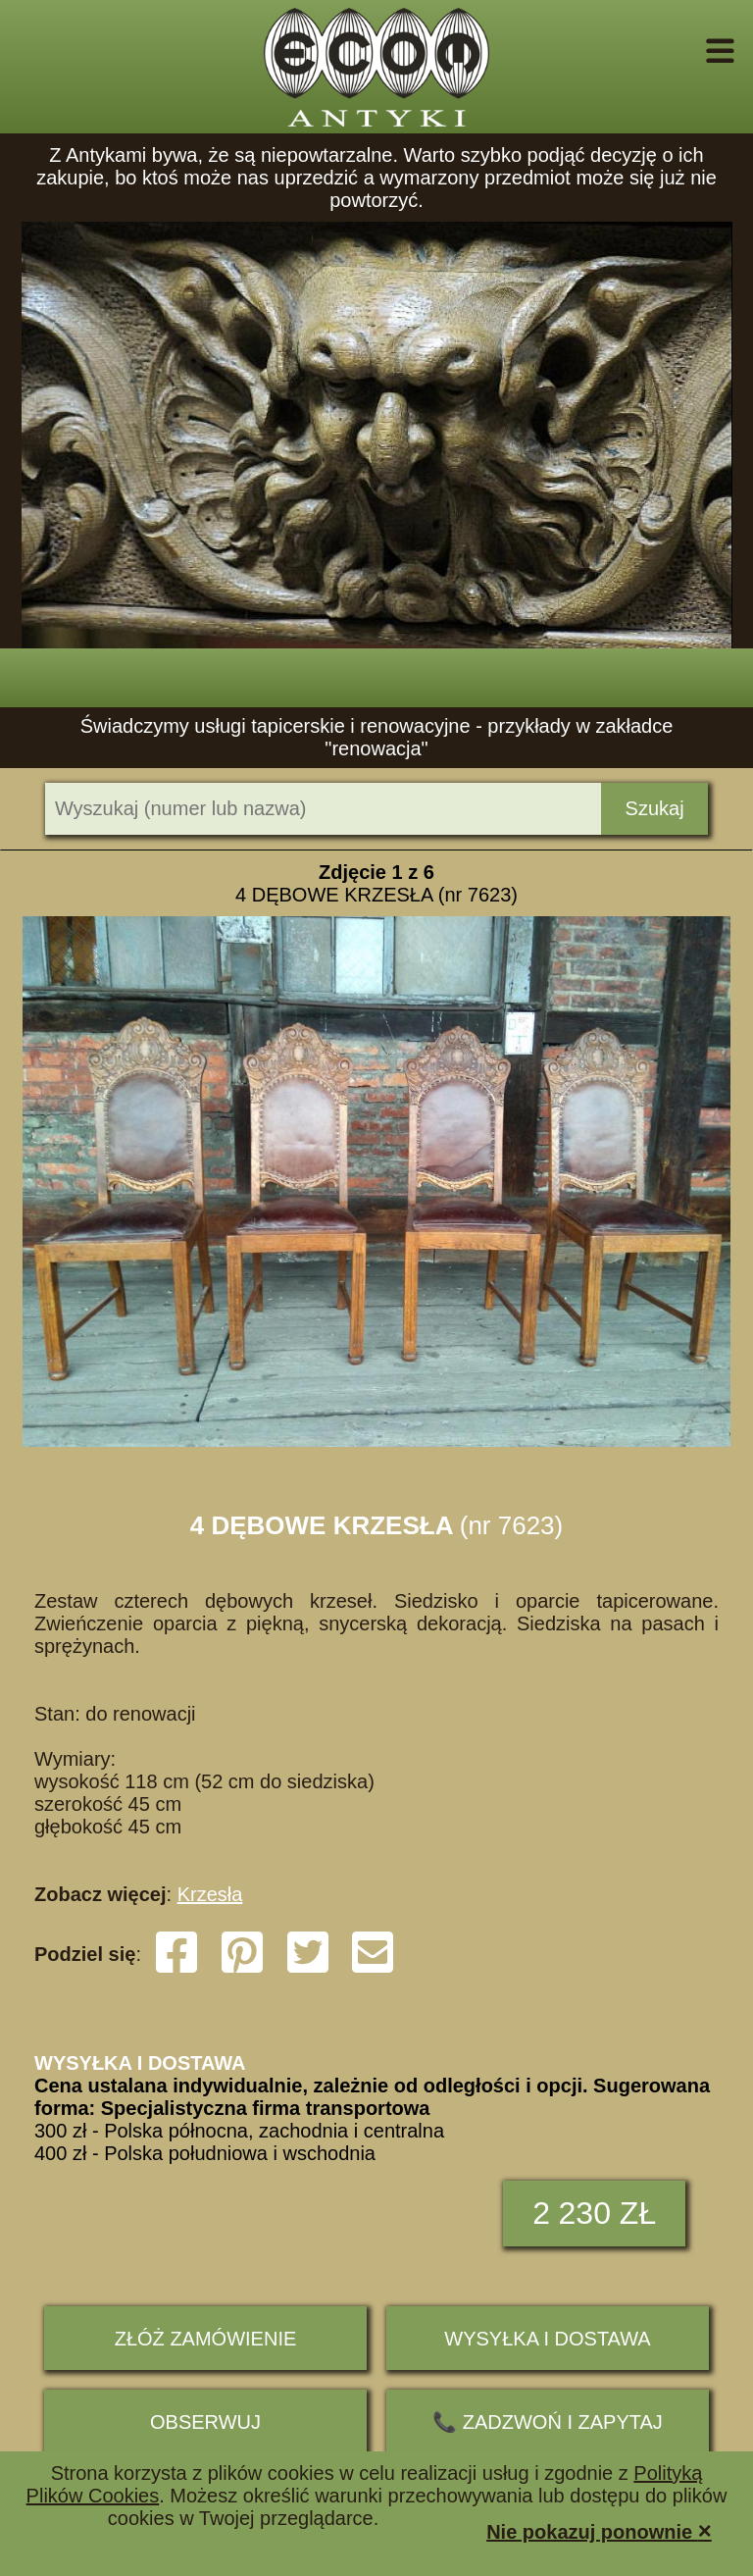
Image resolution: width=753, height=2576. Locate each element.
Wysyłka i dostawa (547, 2338)
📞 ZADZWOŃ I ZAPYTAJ (547, 2422)
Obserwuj (205, 2422)
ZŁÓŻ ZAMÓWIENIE (206, 2338)
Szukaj (655, 808)
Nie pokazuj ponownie (599, 2530)
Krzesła (210, 1894)
